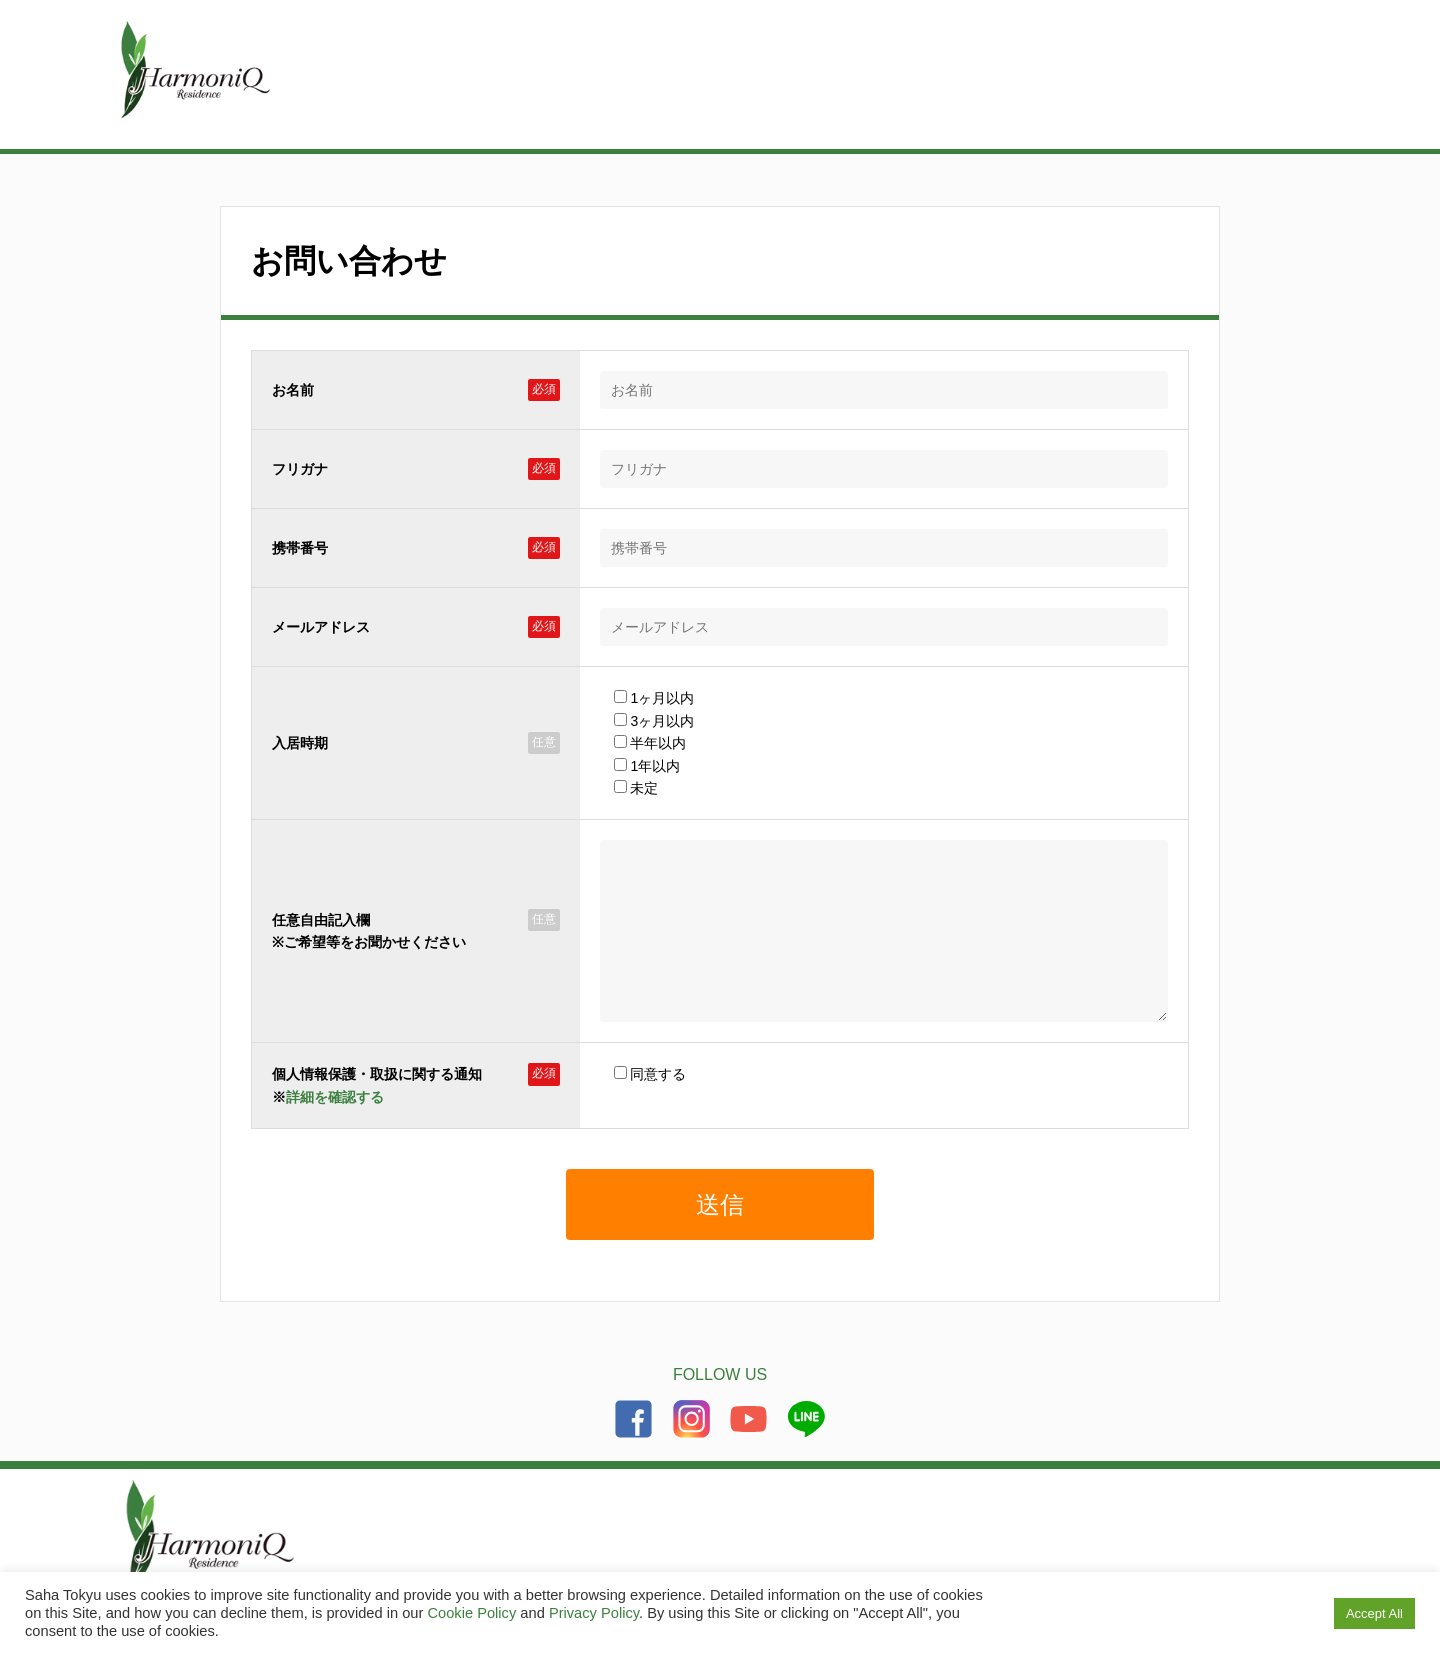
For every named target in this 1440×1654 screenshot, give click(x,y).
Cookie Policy (471, 1613)
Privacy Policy (594, 1613)
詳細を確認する (335, 1127)
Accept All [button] (1374, 1613)
